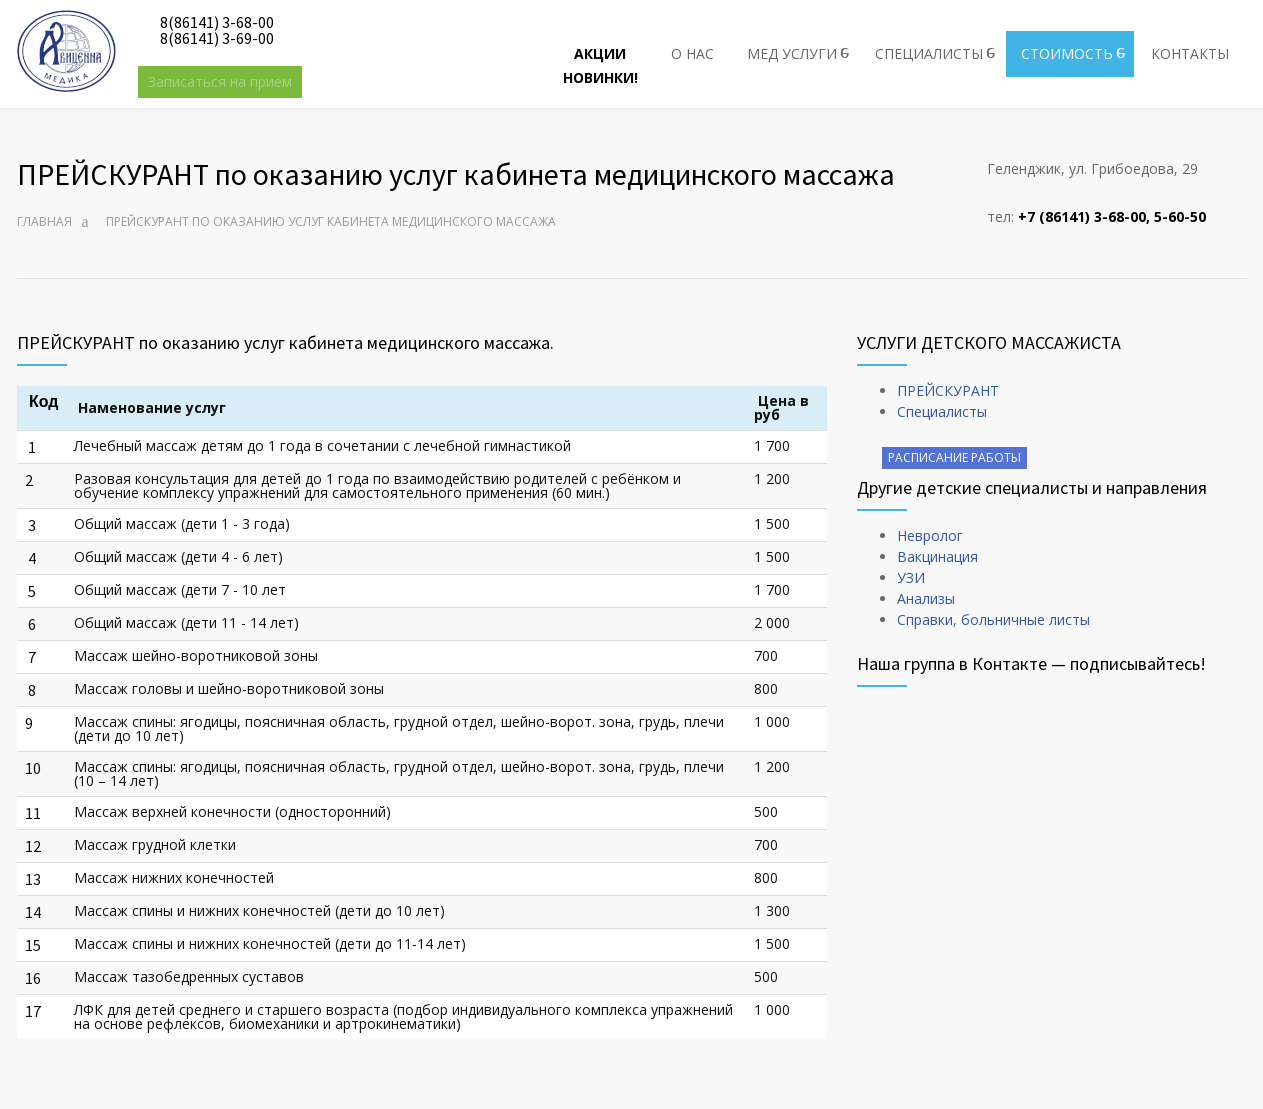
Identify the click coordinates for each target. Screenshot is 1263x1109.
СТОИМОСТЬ (1067, 53)
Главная (44, 221)
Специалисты (942, 411)
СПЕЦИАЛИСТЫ (929, 53)
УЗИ (911, 577)
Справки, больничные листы (993, 619)
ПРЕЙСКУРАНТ (948, 390)
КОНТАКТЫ (1190, 53)
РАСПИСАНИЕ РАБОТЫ (954, 457)
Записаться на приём (220, 81)
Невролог (930, 535)
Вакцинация (937, 556)
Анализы (926, 598)
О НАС (692, 53)
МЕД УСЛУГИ (792, 53)
